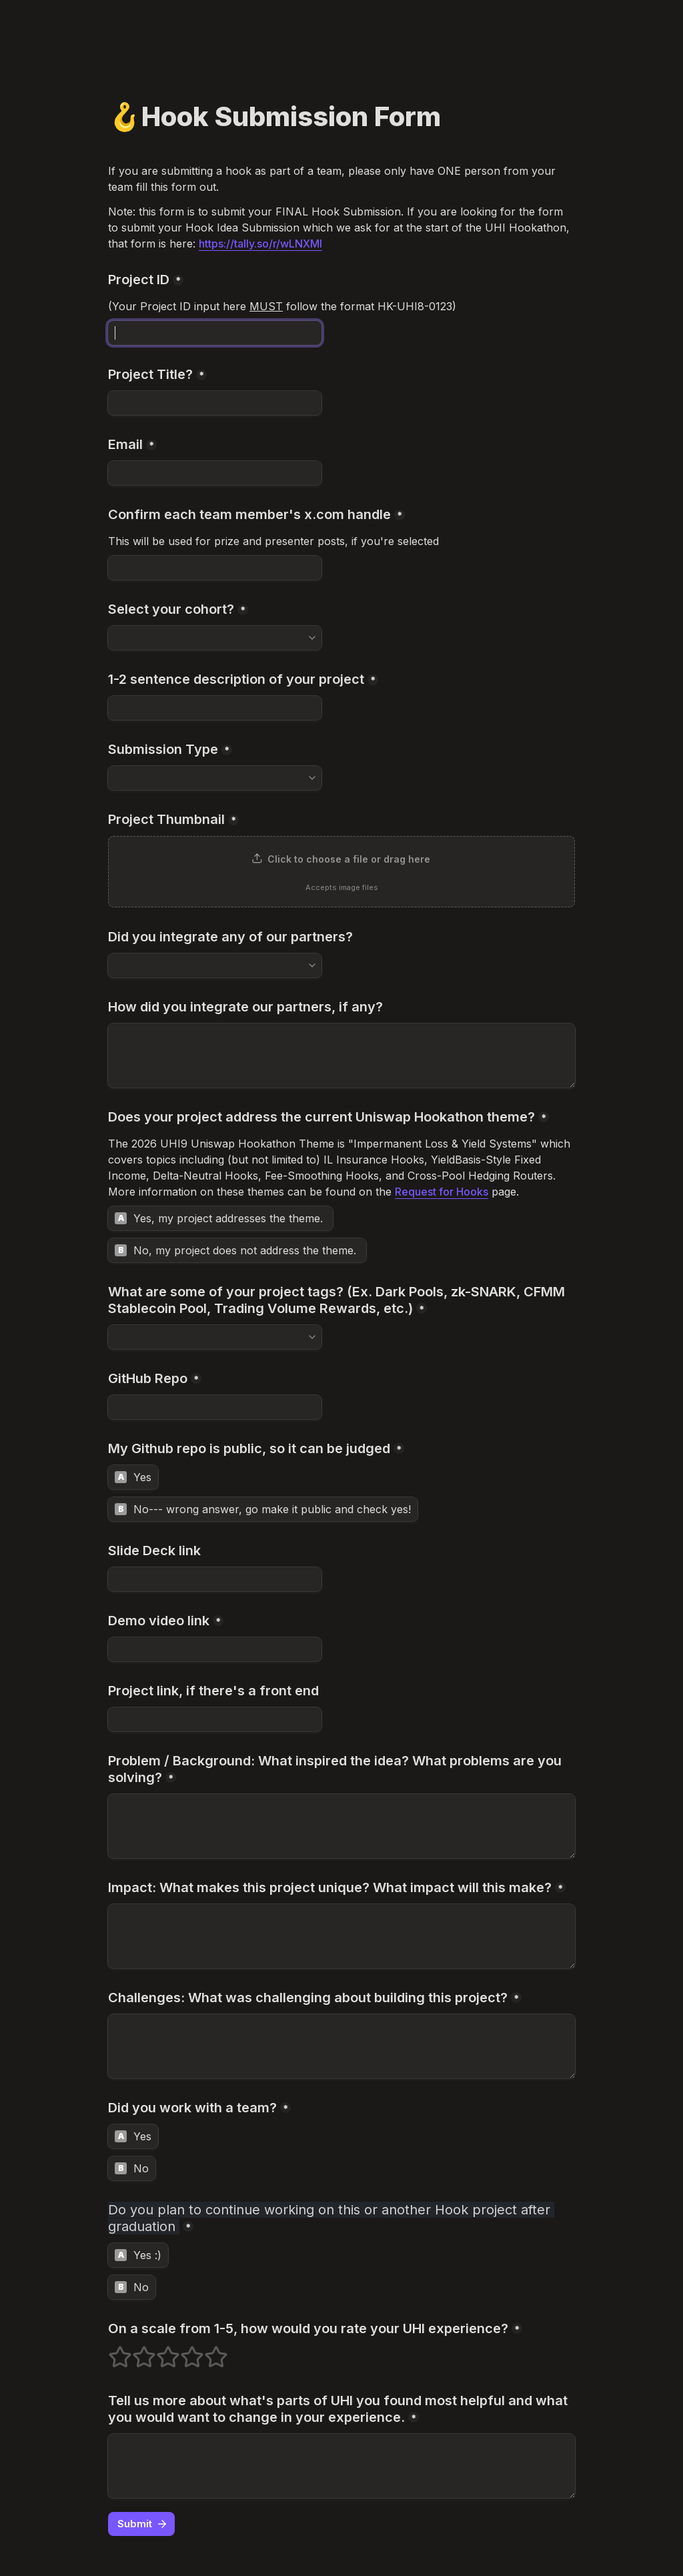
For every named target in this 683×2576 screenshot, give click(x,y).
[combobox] (214, 638)
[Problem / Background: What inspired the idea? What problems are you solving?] (341, 1826)
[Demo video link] (214, 1649)
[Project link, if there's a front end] (214, 1719)
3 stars (159, 2351)
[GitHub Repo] (214, 1407)
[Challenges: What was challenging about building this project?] (341, 2046)
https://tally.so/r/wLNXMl (260, 243)
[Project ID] (214, 333)
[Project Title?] (214, 403)
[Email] (214, 473)
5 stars (207, 2351)
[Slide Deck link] (214, 1579)
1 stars (111, 2351)
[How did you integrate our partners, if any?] (341, 1055)
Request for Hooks (441, 1191)
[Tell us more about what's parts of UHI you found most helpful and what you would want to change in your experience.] (341, 2466)
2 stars (135, 2351)
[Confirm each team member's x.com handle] (214, 568)
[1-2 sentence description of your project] (214, 708)
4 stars (183, 2351)
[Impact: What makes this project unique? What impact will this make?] (341, 1936)
